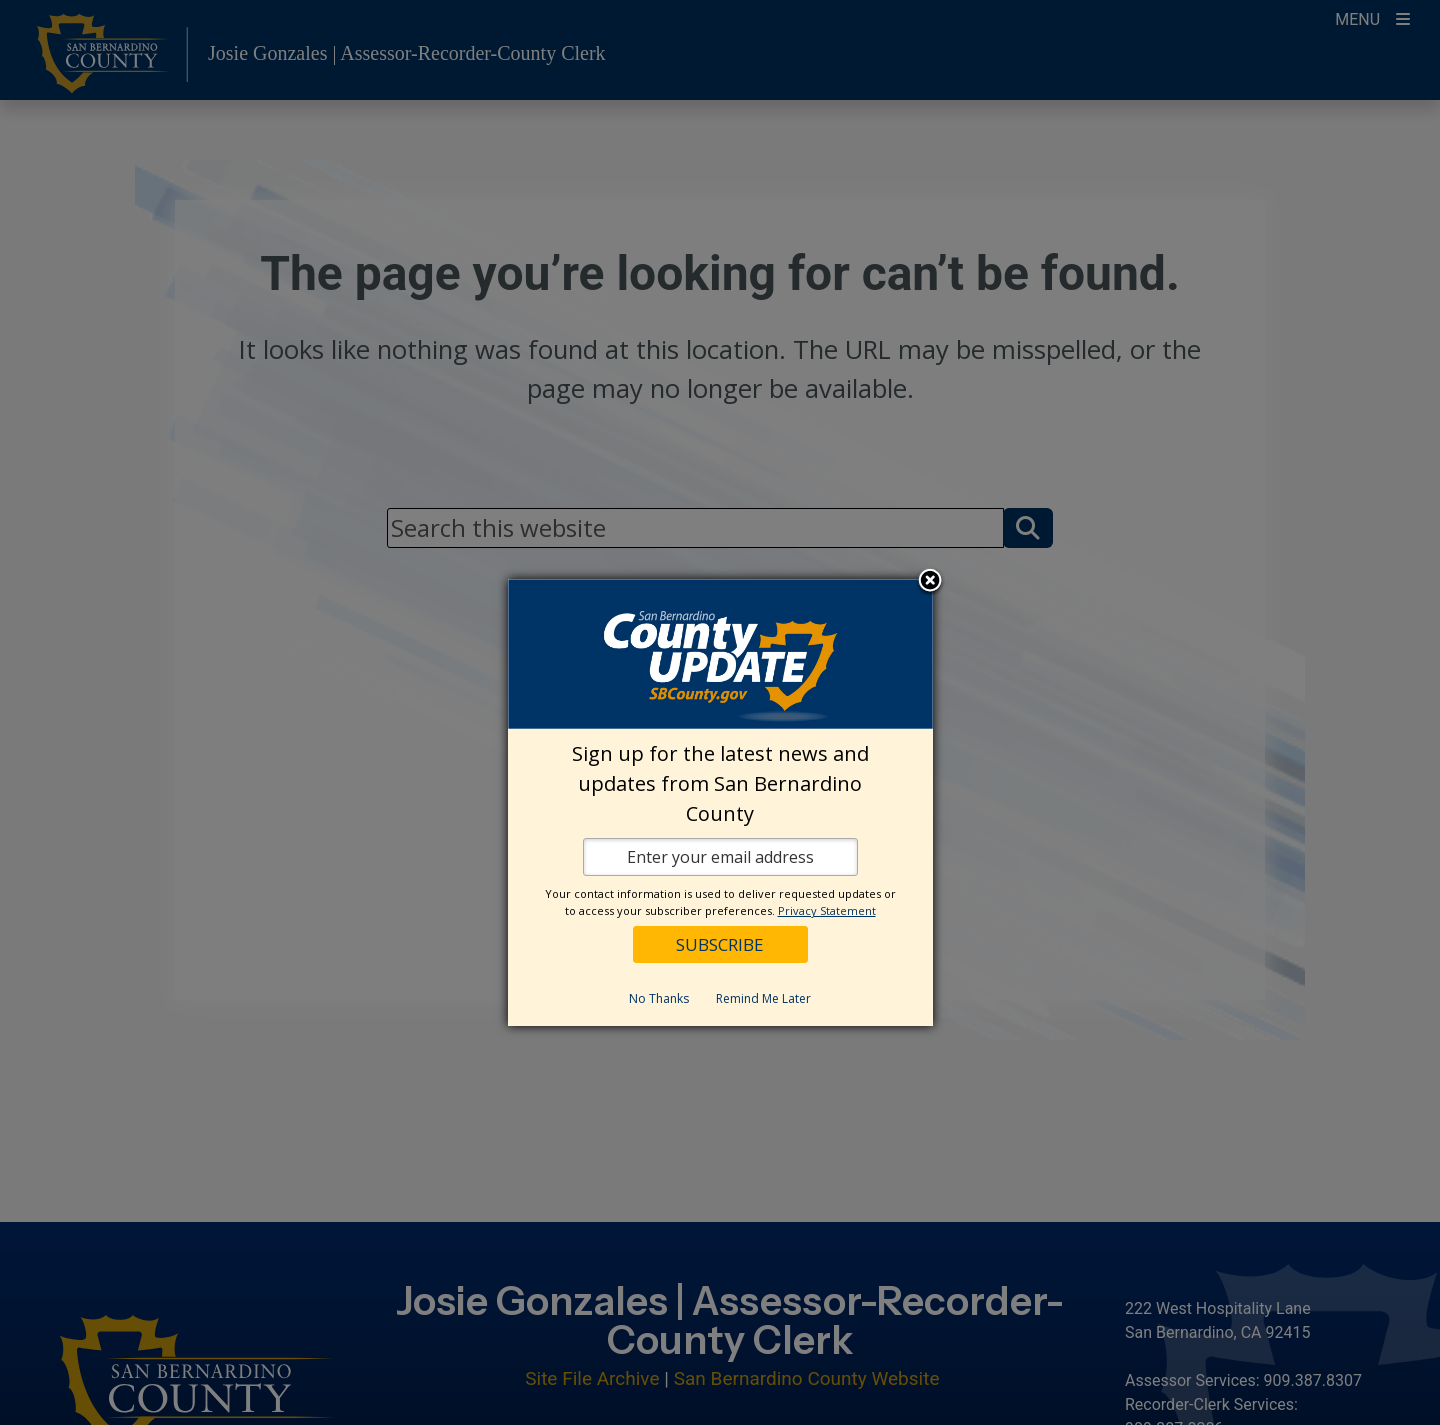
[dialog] (720, 802)
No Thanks (659, 998)
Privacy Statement (827, 910)
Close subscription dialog (930, 582)
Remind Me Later (763, 998)
